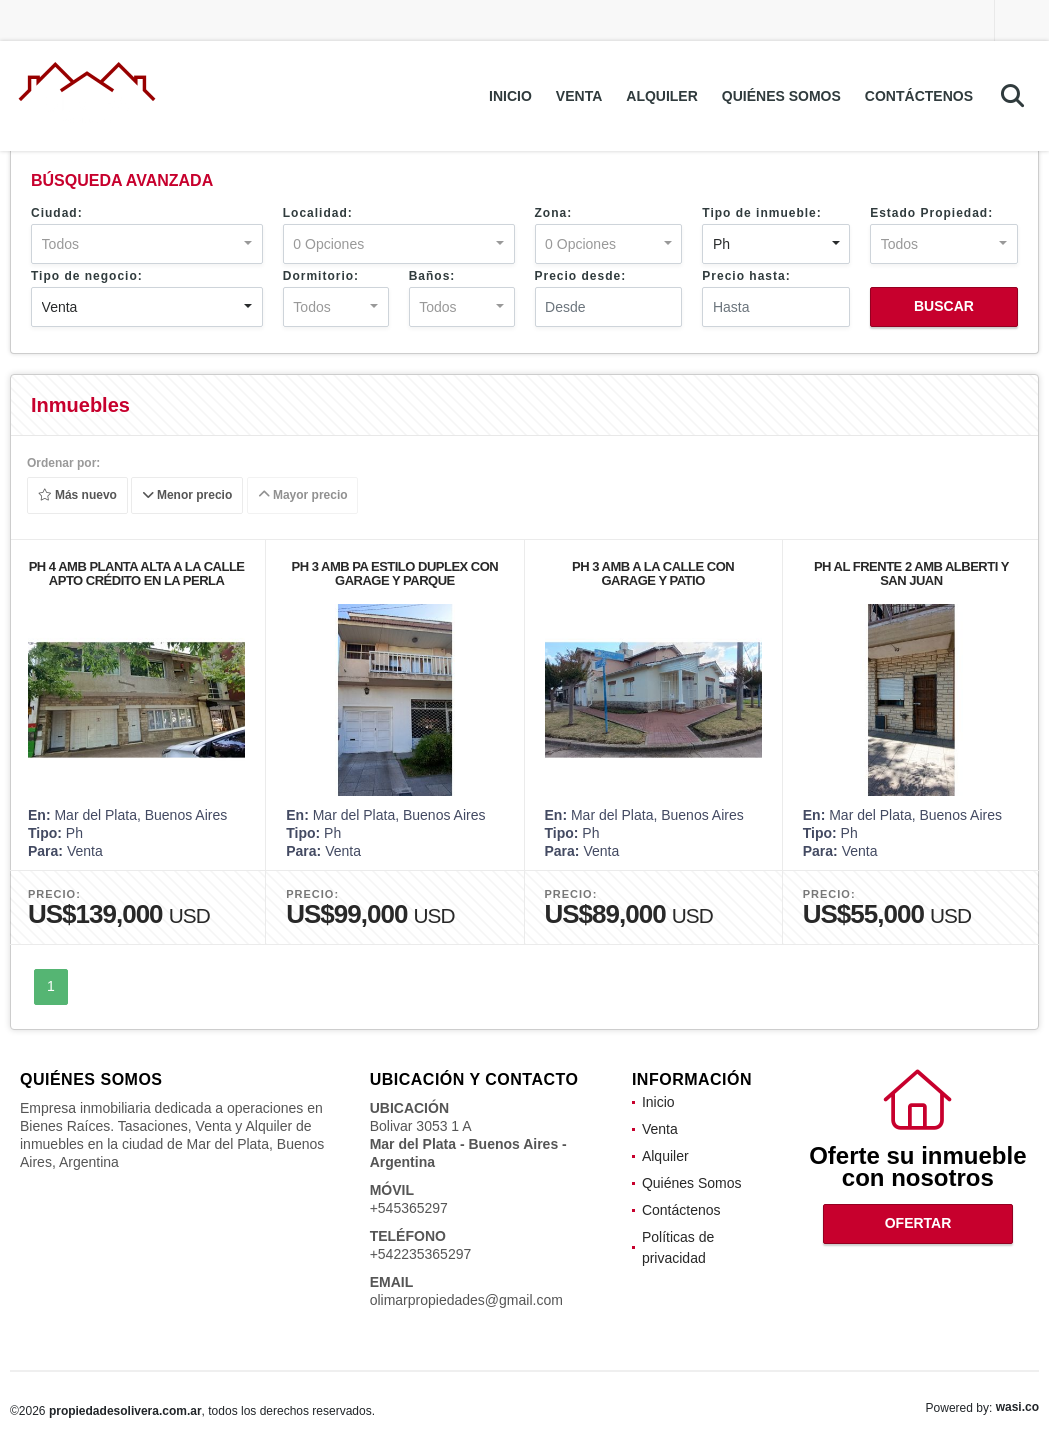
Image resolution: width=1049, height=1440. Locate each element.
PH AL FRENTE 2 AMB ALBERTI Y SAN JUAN (911, 573)
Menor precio (187, 496)
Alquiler (662, 96)
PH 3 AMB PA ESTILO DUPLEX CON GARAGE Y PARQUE (394, 573)
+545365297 (409, 1208)
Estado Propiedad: (931, 213)
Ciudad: (57, 213)
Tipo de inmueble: (761, 213)
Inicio (510, 96)
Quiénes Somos (781, 96)
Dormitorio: (321, 276)
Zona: (554, 213)
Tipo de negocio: (87, 276)
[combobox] (147, 244)
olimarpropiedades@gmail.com (466, 1300)
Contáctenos (919, 96)
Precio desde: (581, 276)
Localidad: (318, 213)
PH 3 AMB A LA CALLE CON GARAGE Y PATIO (653, 573)
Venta (579, 96)
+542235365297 (421, 1254)
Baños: (432, 276)
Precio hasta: (746, 276)
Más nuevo (77, 496)
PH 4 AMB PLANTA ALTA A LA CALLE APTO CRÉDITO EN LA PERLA (137, 573)
